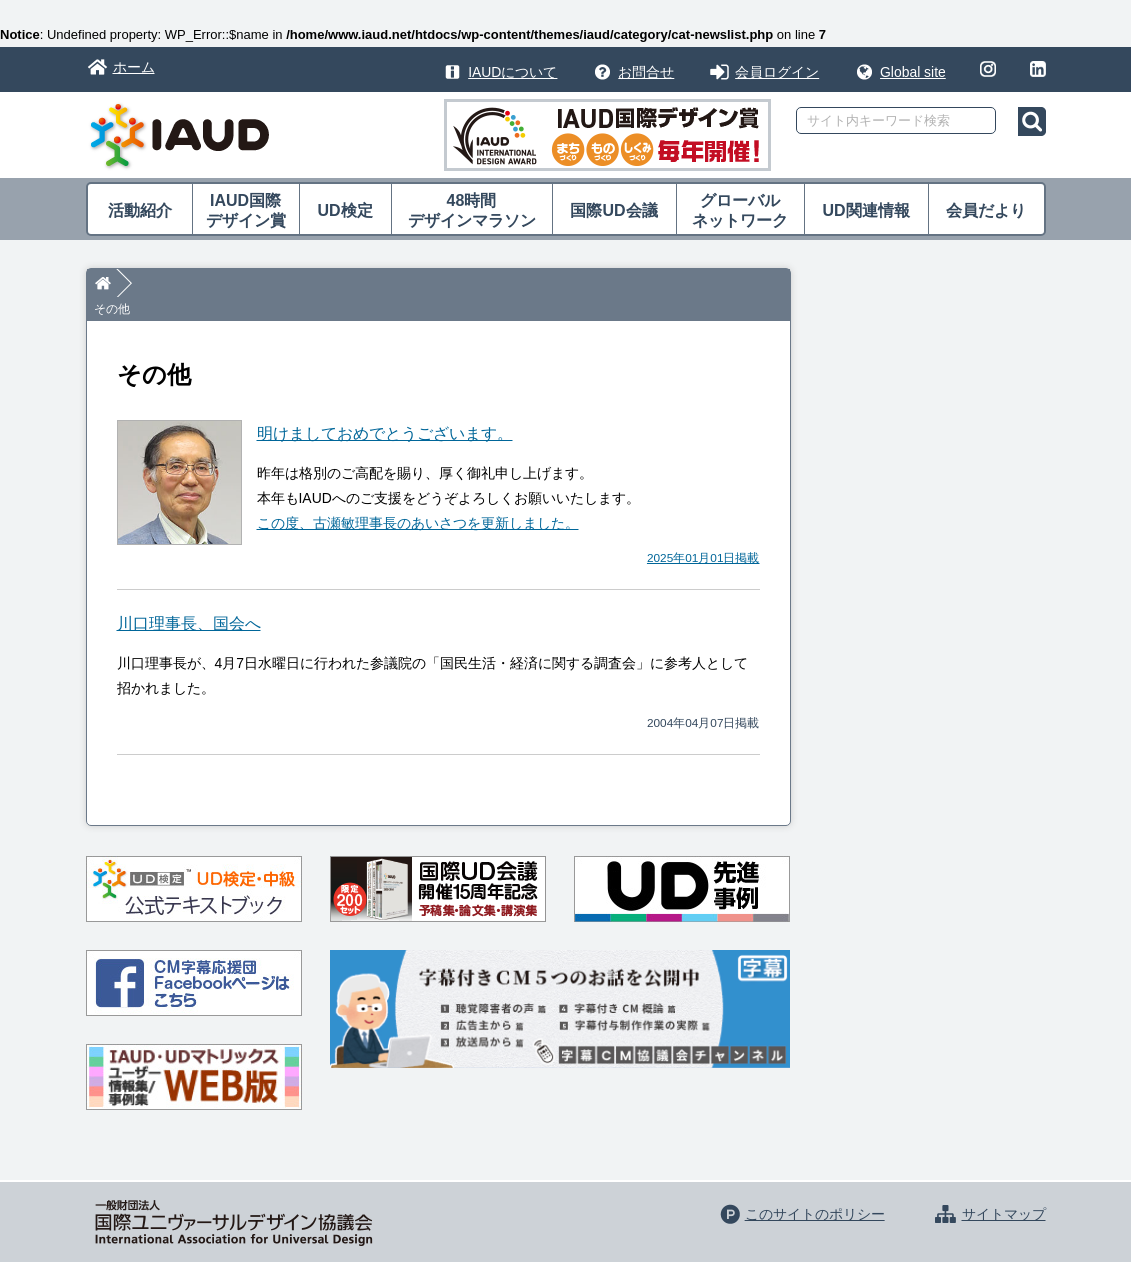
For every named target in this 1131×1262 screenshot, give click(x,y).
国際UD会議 (613, 210)
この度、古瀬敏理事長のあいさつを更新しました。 (418, 499)
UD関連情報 (865, 210)
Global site (913, 72)
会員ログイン (777, 72)
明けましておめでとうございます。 (385, 409)
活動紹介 (140, 210)
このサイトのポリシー (815, 1190)
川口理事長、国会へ (189, 599)
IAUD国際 (246, 210)
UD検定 (344, 210)
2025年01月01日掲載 (703, 533)
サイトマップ (1004, 1190)
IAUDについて (512, 72)
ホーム (134, 67)
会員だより (986, 210)
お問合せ (646, 72)
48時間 (472, 210)
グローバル (740, 210)
